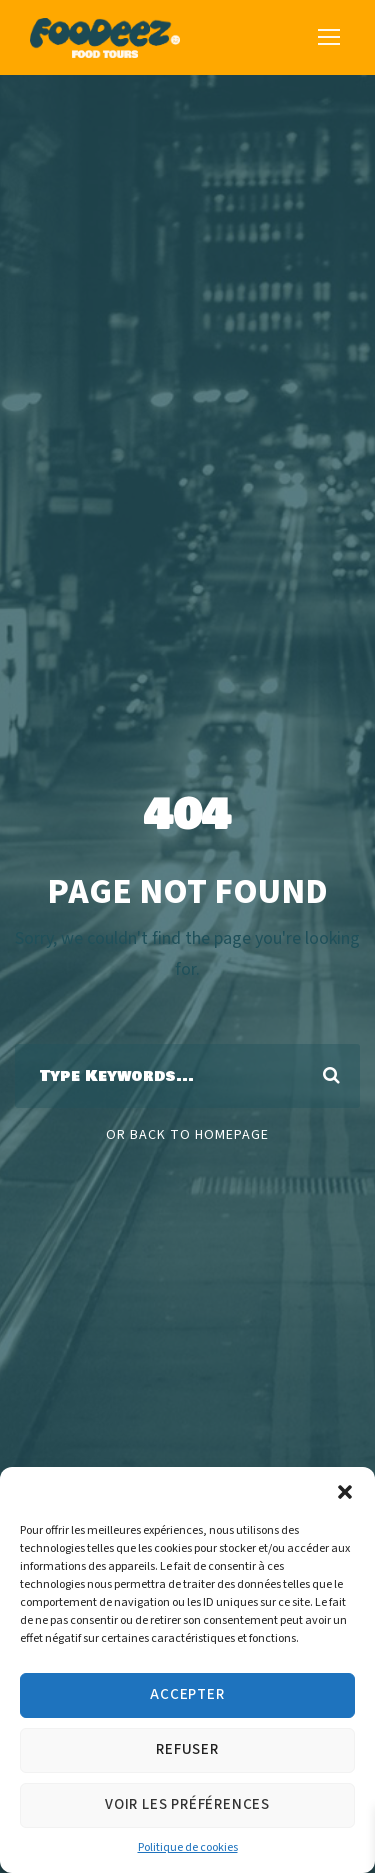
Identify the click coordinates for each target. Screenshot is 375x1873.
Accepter (187, 1694)
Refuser (187, 1749)
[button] (345, 1492)
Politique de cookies (188, 1847)
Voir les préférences (187, 1804)
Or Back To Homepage (187, 1135)
